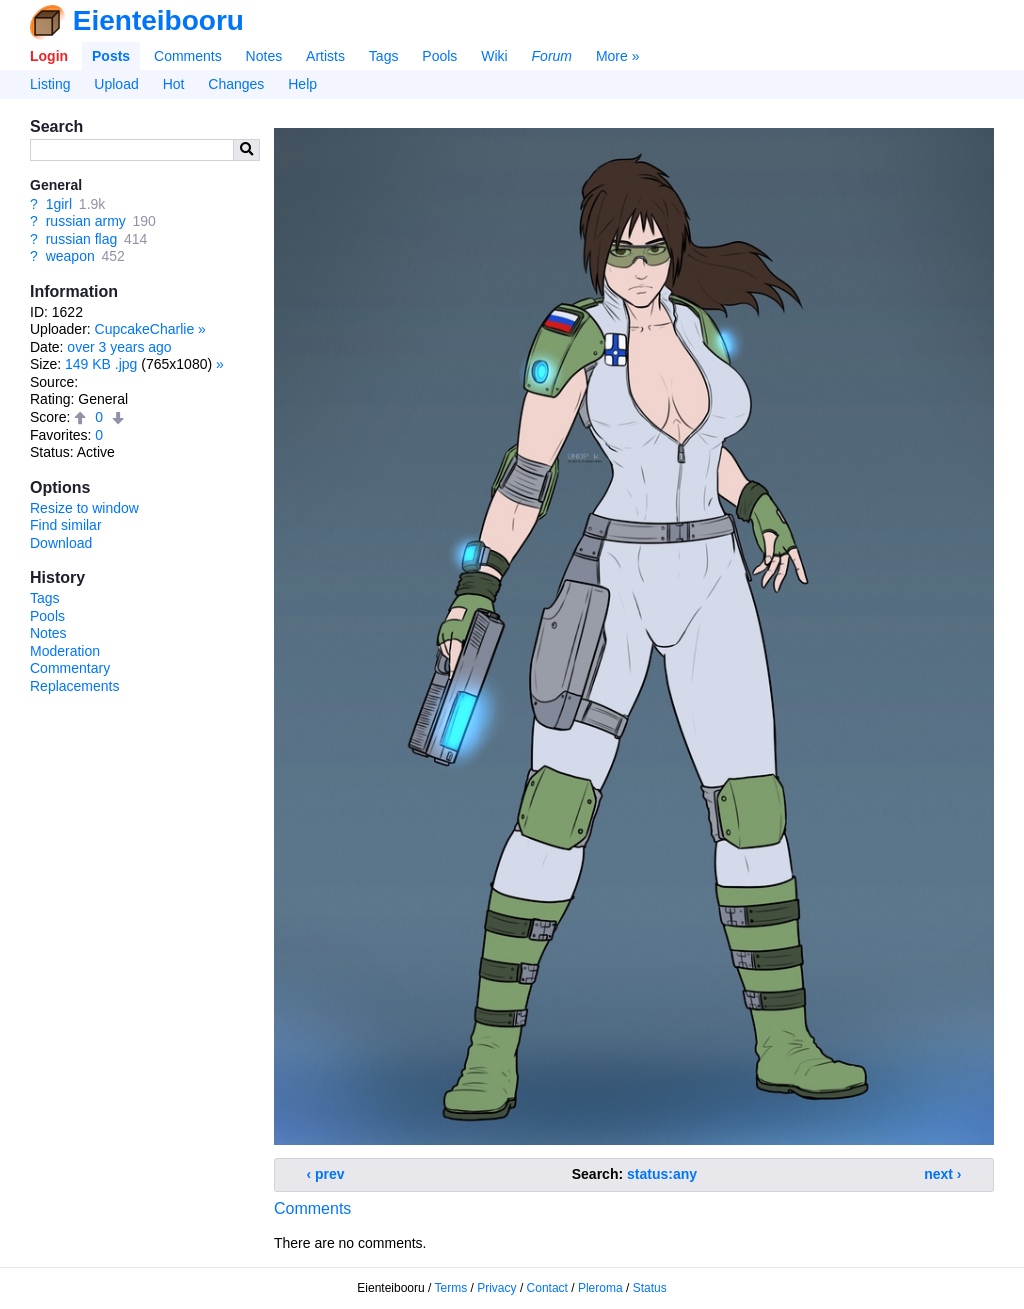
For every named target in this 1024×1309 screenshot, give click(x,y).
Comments (188, 56)
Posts (111, 56)
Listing (50, 84)
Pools (439, 56)
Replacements (75, 686)
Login (49, 56)
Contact (547, 1288)
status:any (662, 1174)
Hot (174, 84)
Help (302, 84)
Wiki (494, 56)
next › (942, 1174)
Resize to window (84, 508)
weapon (70, 256)
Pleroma (600, 1288)
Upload (116, 84)
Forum (552, 56)
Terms (451, 1288)
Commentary (70, 668)
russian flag (82, 239)
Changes (236, 84)
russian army (86, 221)
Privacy (496, 1288)
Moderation (65, 651)
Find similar (66, 525)
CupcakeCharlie (145, 329)
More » (618, 56)
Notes (264, 56)
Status (650, 1288)
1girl (59, 204)
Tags (384, 56)
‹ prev (326, 1174)
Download (61, 543)
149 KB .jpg (101, 364)
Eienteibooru (158, 20)
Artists (325, 56)
